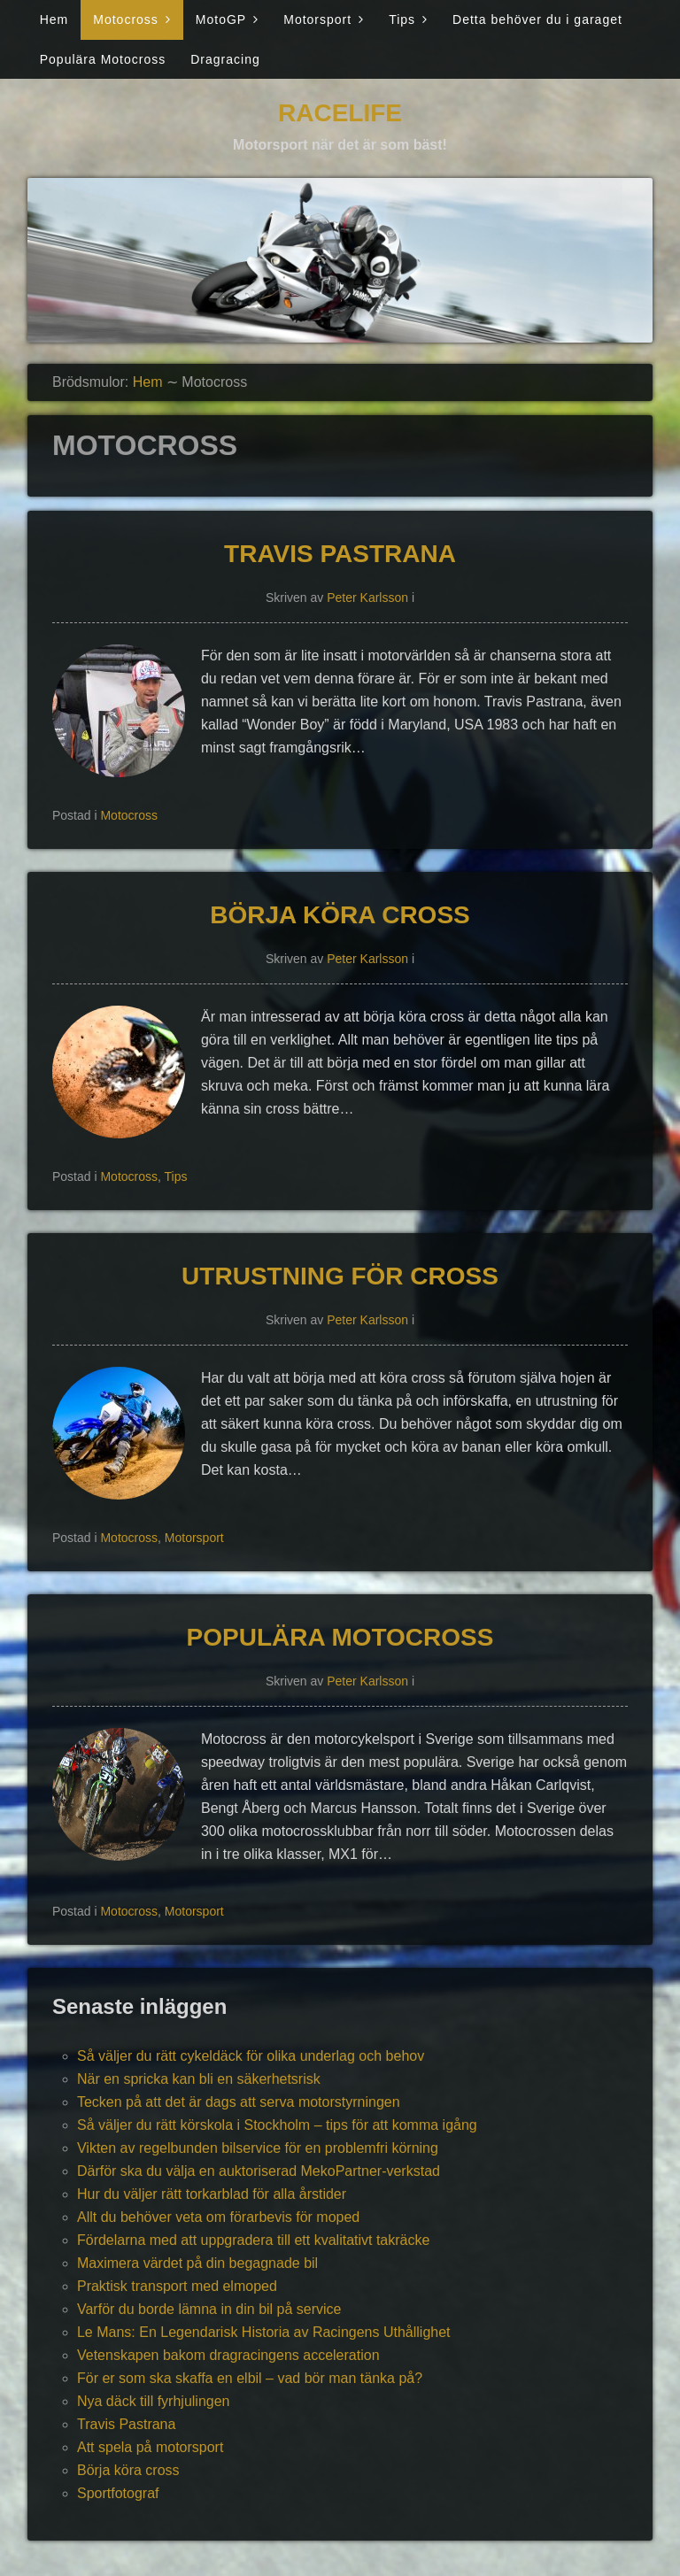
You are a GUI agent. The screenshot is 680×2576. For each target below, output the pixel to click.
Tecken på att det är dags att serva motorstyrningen (238, 2101)
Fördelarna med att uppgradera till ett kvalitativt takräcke (253, 2240)
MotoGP (221, 19)
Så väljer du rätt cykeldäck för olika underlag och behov (250, 2055)
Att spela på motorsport (150, 2447)
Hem (54, 19)
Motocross (125, 19)
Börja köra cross (340, 915)
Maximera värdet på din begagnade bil (197, 2263)
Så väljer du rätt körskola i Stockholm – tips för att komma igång (277, 2125)
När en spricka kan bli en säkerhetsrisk (199, 2078)
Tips (402, 19)
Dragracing (224, 59)
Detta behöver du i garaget (537, 19)
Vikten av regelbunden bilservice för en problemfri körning (257, 2148)
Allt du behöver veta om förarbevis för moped (218, 2217)
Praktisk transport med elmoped (177, 2286)
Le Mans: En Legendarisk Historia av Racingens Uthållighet (264, 2332)
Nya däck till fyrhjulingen (153, 2401)
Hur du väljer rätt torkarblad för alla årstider (211, 2194)
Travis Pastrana (340, 553)
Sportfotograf (118, 2493)
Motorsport (317, 19)
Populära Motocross (103, 59)
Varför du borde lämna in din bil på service (209, 2309)
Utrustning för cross (340, 1276)
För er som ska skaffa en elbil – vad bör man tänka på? (249, 2378)
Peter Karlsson (367, 597)
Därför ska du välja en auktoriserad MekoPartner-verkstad (258, 2171)
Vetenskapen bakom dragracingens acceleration (228, 2355)
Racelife (340, 113)
